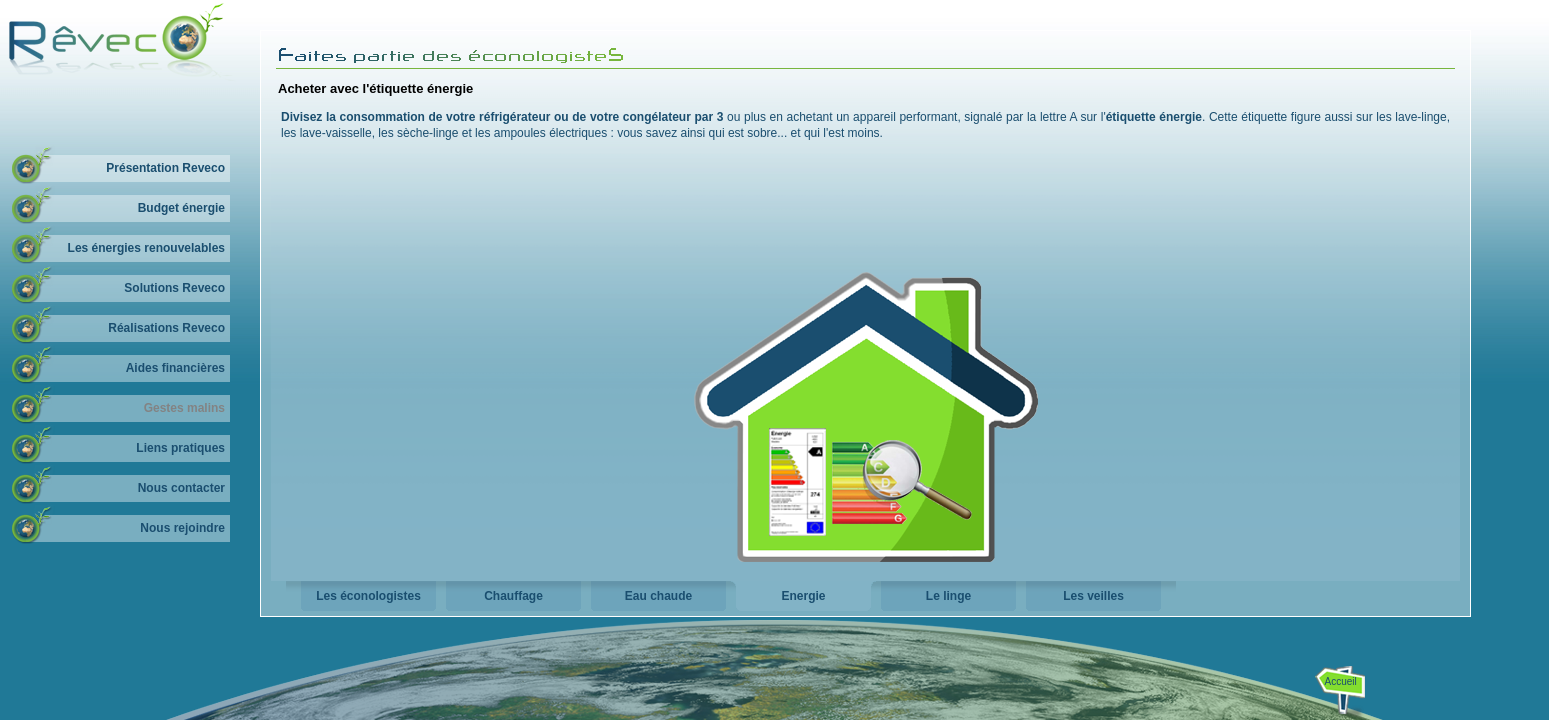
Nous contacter (181, 488)
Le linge (948, 596)
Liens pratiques (180, 448)
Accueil (1341, 681)
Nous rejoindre (182, 528)
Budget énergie (181, 208)
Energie (803, 596)
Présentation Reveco (165, 168)
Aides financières (175, 368)
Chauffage (513, 596)
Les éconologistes (368, 596)
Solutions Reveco (174, 288)
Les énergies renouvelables (146, 248)
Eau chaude (658, 596)
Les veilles (1093, 596)
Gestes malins (184, 408)
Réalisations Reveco (166, 328)
